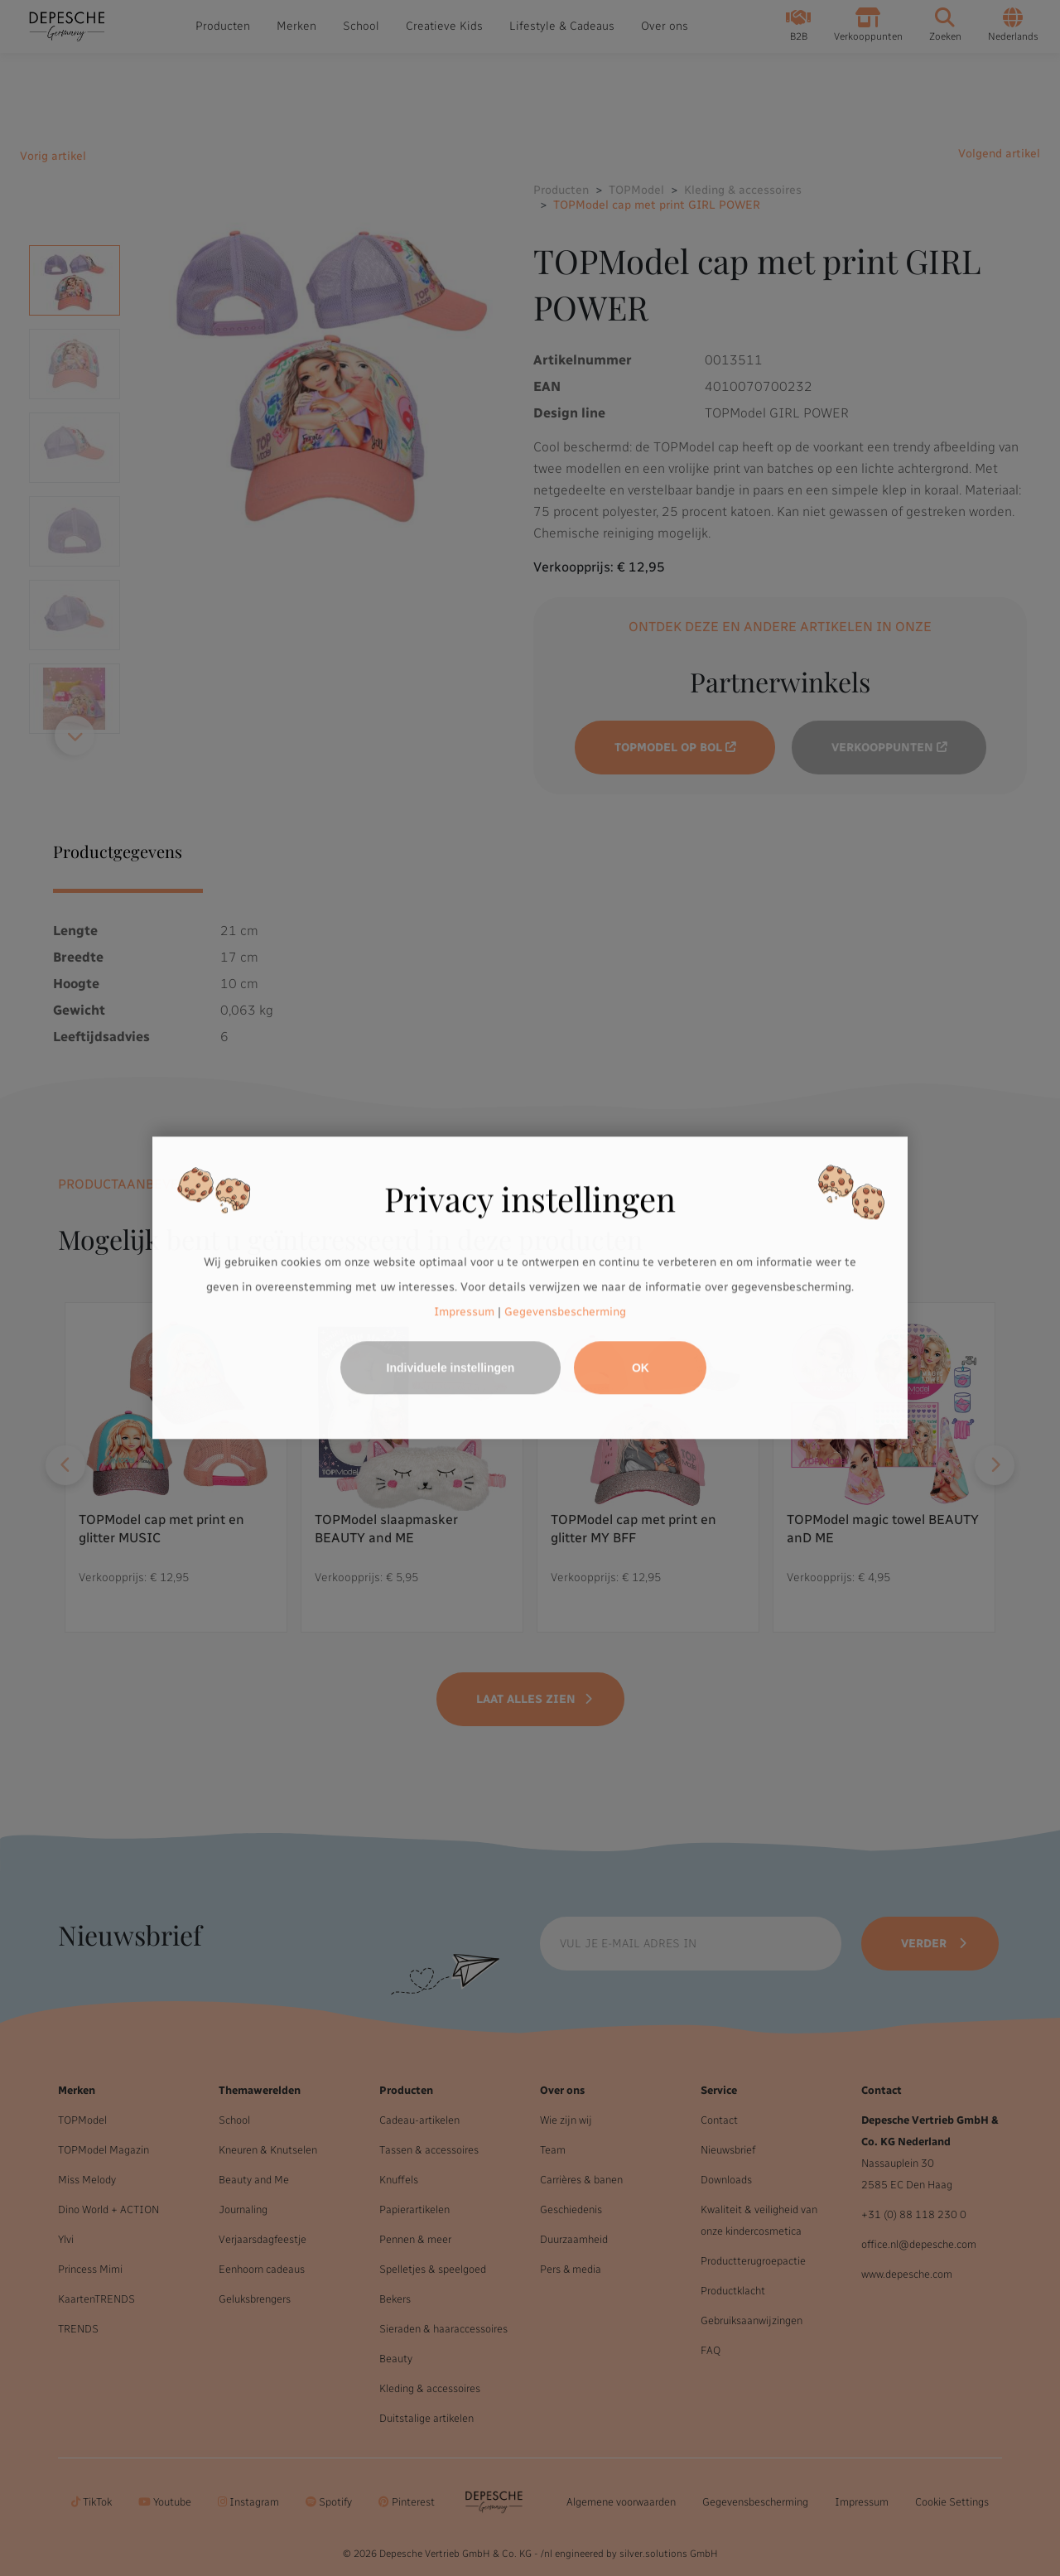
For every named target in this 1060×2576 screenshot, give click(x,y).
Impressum (464, 1312)
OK (640, 1368)
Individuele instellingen (451, 1368)
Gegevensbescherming (565, 1312)
